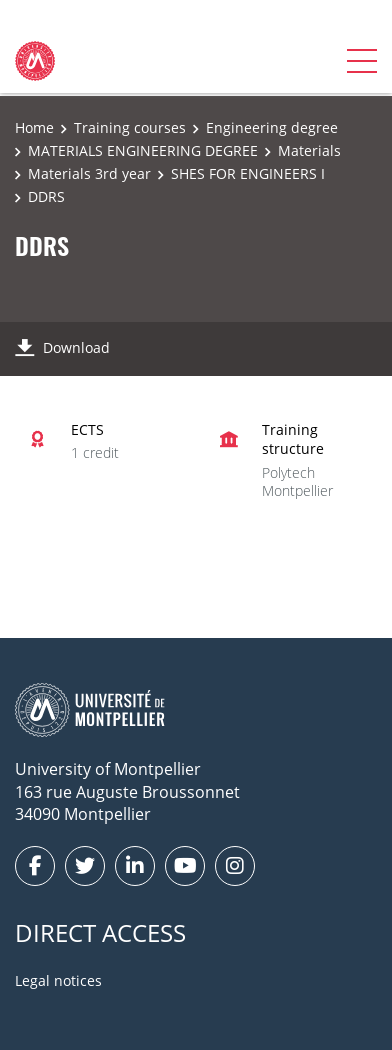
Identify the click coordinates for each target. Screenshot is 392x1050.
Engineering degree (272, 127)
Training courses (130, 127)
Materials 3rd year (89, 173)
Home (34, 127)
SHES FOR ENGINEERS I (248, 173)
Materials (309, 150)
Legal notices (58, 980)
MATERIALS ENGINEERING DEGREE (143, 150)
